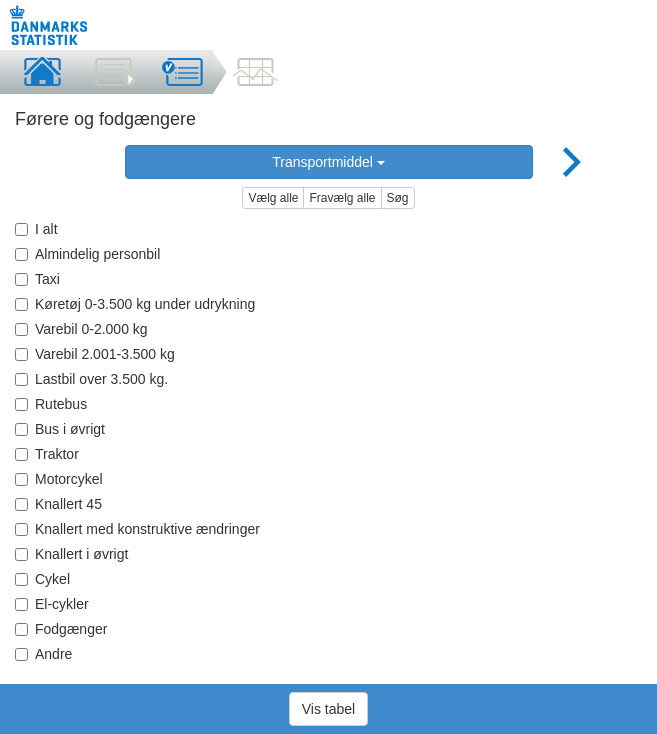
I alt (36, 229)
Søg (398, 198)
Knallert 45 (58, 504)
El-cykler (52, 604)
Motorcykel (59, 479)
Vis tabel (328, 709)
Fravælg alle (342, 198)
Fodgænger (61, 629)
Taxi (37, 279)
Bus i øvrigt (60, 429)
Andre (43, 654)
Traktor (47, 454)
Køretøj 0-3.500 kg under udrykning (135, 304)
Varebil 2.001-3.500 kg (95, 354)
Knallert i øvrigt (71, 554)
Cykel (42, 579)
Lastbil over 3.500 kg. (91, 379)
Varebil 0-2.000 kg (81, 329)
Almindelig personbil (87, 254)
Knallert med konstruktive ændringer (137, 529)
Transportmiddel (328, 162)
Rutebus (51, 404)
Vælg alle (273, 198)
